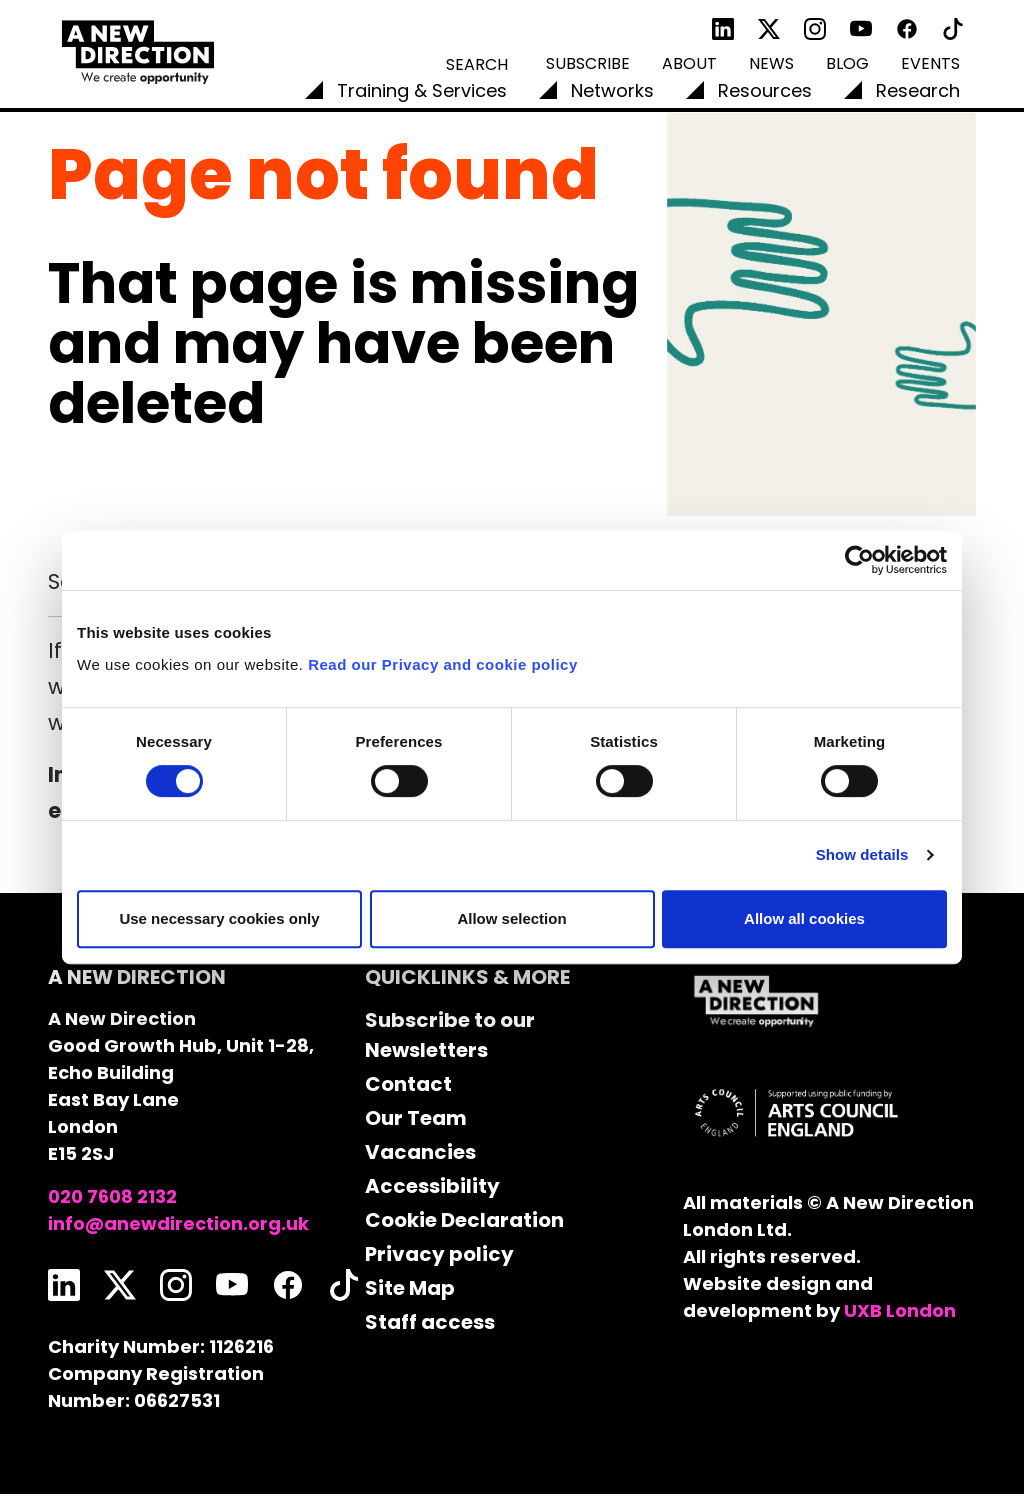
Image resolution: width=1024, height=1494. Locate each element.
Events (930, 63)
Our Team (416, 1118)
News (771, 63)
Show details (862, 854)
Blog (847, 63)
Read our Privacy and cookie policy (443, 664)
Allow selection (511, 918)
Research (918, 90)
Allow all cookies (804, 918)
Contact (408, 1084)
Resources (765, 90)
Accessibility (432, 1186)
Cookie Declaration (464, 1220)
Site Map (410, 1288)
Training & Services (422, 90)
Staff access (430, 1322)
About (689, 63)
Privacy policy (439, 1254)
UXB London (900, 1310)
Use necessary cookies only (219, 918)
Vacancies (420, 1152)
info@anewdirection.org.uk (178, 1223)
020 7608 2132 (112, 1196)
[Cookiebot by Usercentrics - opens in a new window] (859, 560)
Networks (612, 90)
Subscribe (588, 63)
